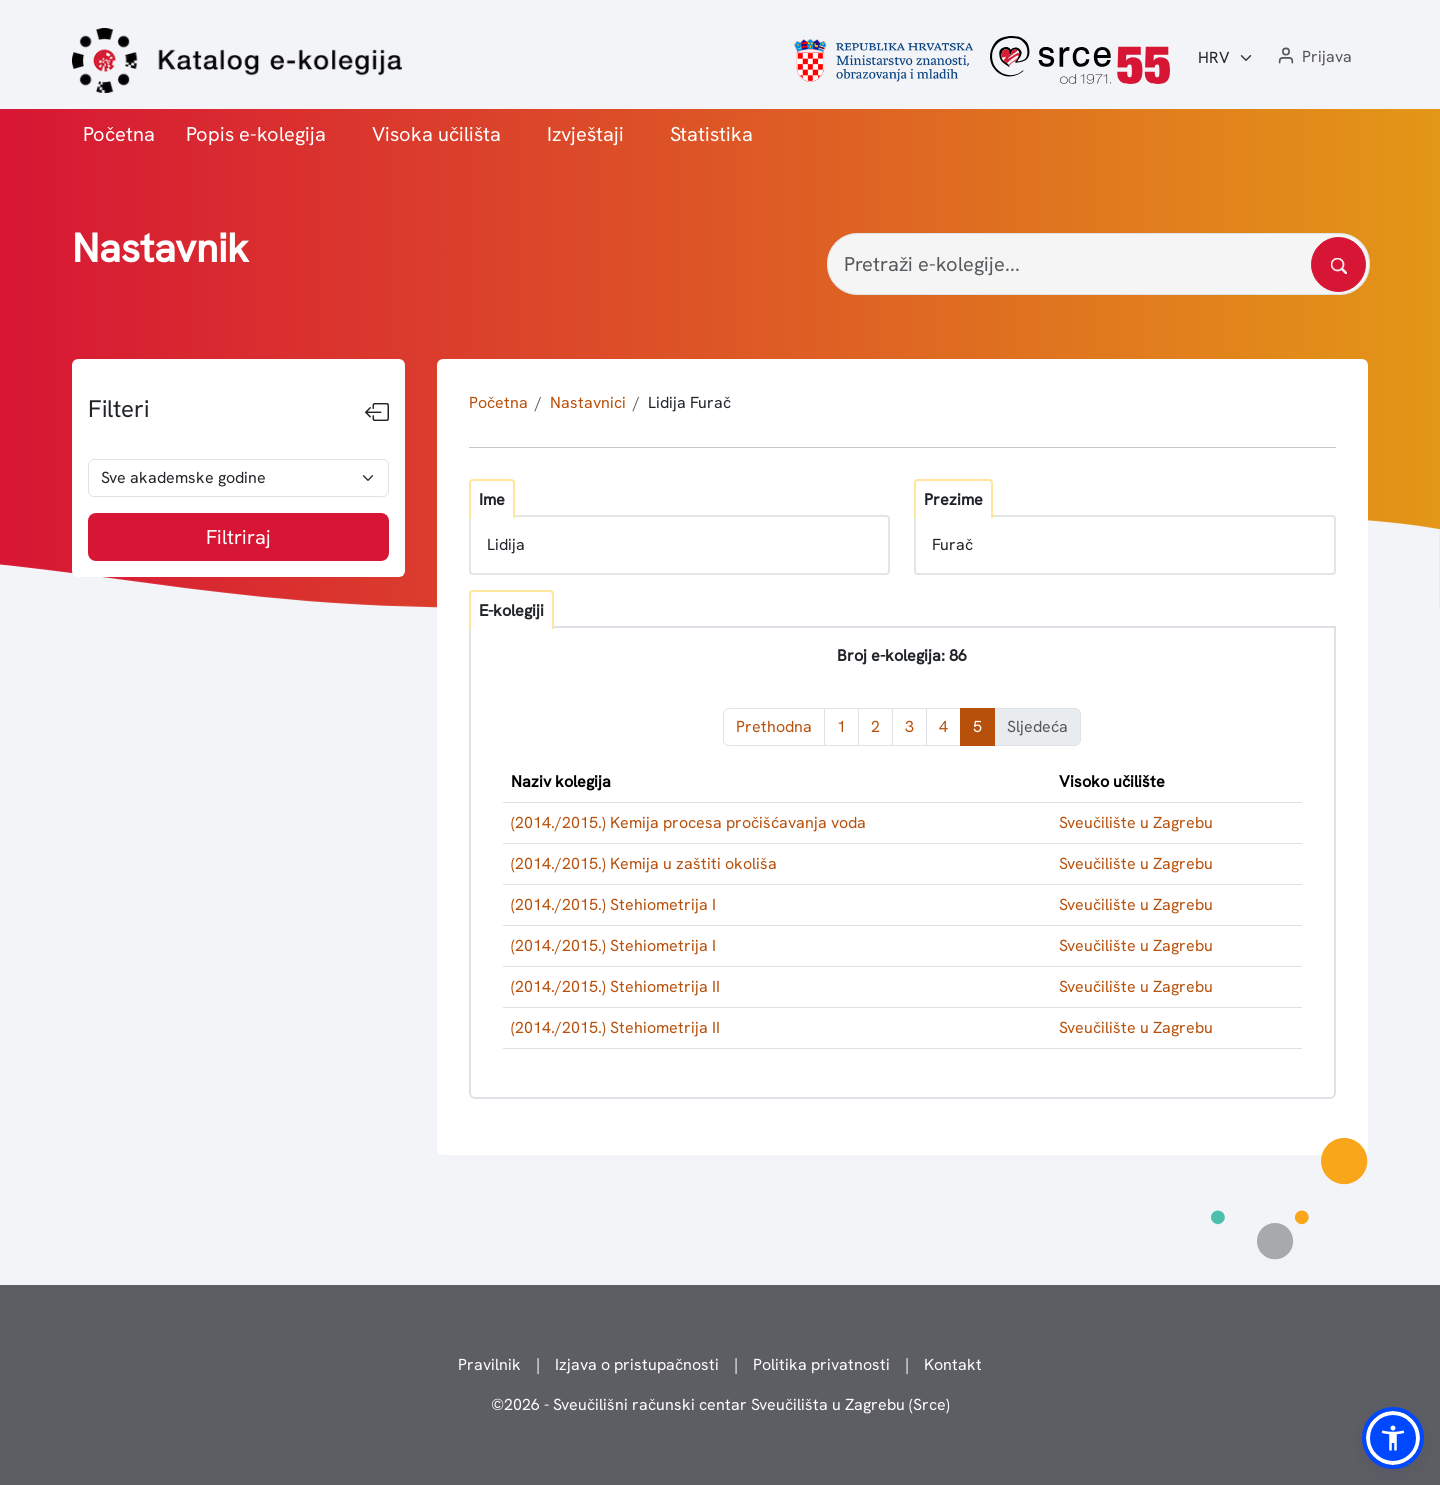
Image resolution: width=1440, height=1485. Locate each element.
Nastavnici (588, 402)
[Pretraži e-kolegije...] (1098, 264)
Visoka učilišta (436, 134)
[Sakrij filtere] (377, 413)
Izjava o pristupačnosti (637, 1364)
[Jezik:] (1226, 58)
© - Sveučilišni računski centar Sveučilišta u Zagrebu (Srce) (720, 1404)
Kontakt (953, 1364)
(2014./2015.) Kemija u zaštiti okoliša (644, 863)
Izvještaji (585, 134)
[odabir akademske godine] (238, 478)
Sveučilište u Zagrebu (1136, 822)
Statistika (711, 134)
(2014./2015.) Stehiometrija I (613, 904)
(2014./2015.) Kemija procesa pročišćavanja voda (688, 822)
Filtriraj (238, 537)
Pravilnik (489, 1364)
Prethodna (774, 726)
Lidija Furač (689, 402)
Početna (119, 134)
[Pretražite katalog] (1338, 264)
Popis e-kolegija (256, 134)
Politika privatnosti (821, 1364)
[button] (1313, 57)
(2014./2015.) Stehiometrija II (615, 986)
